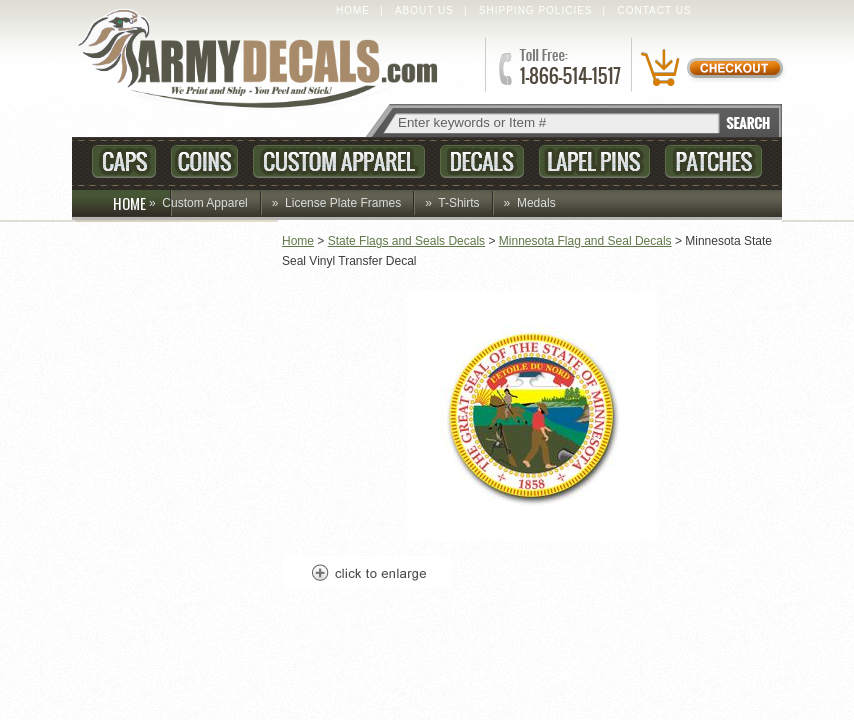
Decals (482, 161)
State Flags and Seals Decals (406, 241)
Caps (124, 161)
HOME (142, 203)
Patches (713, 161)
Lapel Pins (594, 161)
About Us (424, 10)
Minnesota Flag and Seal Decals (585, 241)
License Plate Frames (343, 203)
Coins (204, 161)
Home (353, 10)
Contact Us (655, 10)
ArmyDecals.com (266, 60)
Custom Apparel (339, 161)
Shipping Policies (536, 10)
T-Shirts (458, 203)
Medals (536, 203)
